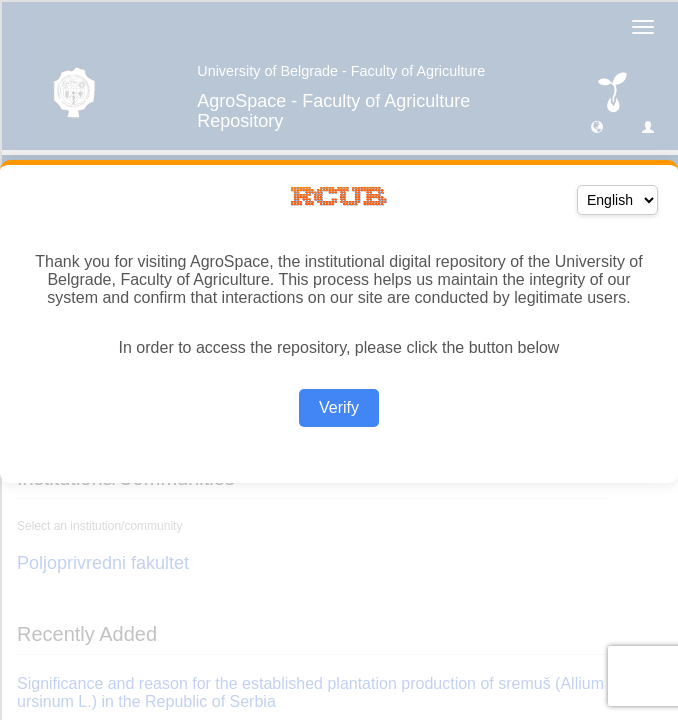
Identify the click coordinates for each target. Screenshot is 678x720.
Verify (339, 407)
